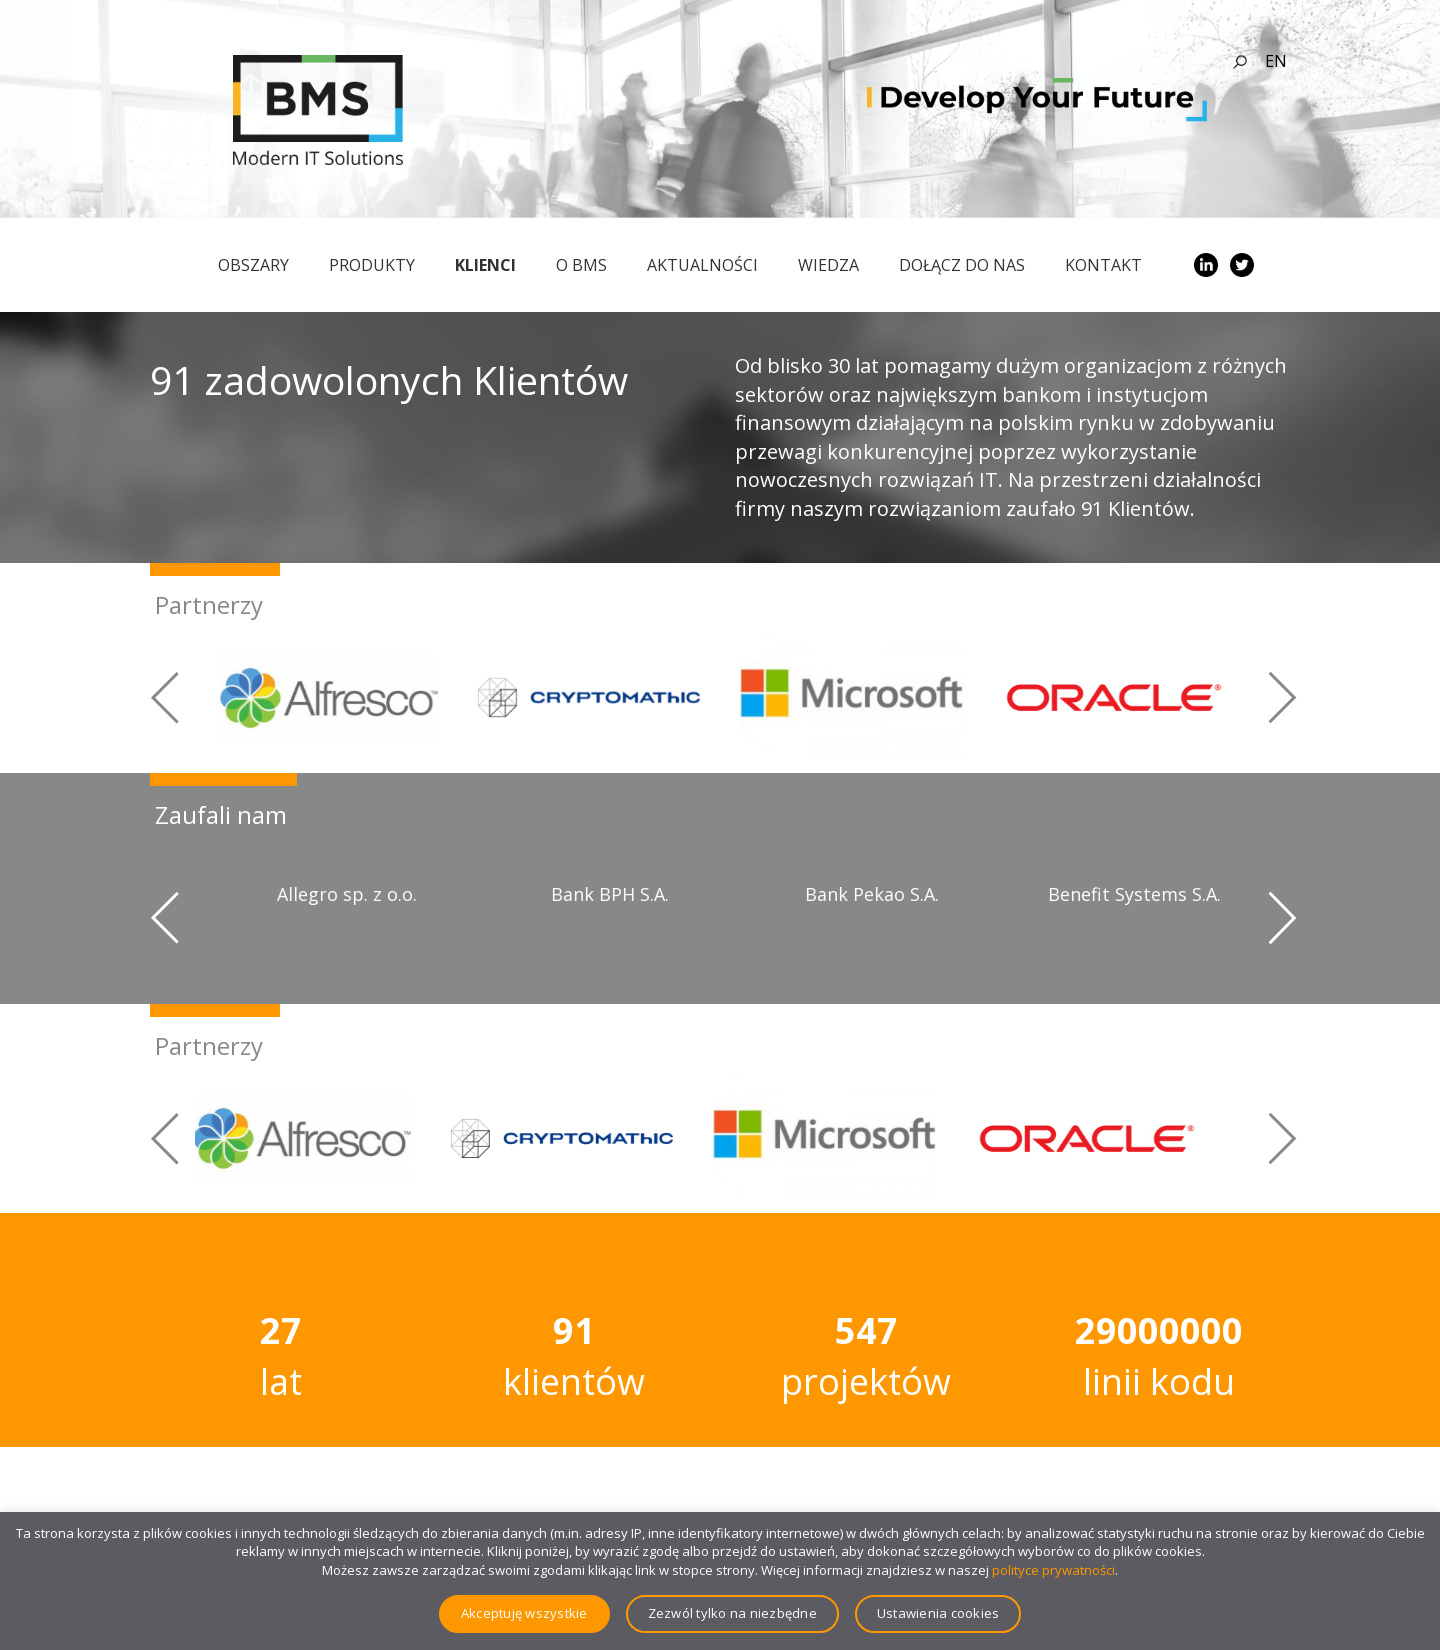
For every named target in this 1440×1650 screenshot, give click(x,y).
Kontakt (1103, 265)
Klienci (485, 265)
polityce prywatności (1053, 1570)
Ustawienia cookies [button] (938, 1613)
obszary (253, 265)
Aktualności (702, 265)
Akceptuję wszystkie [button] (524, 1613)
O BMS (581, 265)
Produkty (372, 265)
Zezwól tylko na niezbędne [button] (732, 1613)
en (1276, 61)
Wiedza (828, 265)
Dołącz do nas (962, 265)
